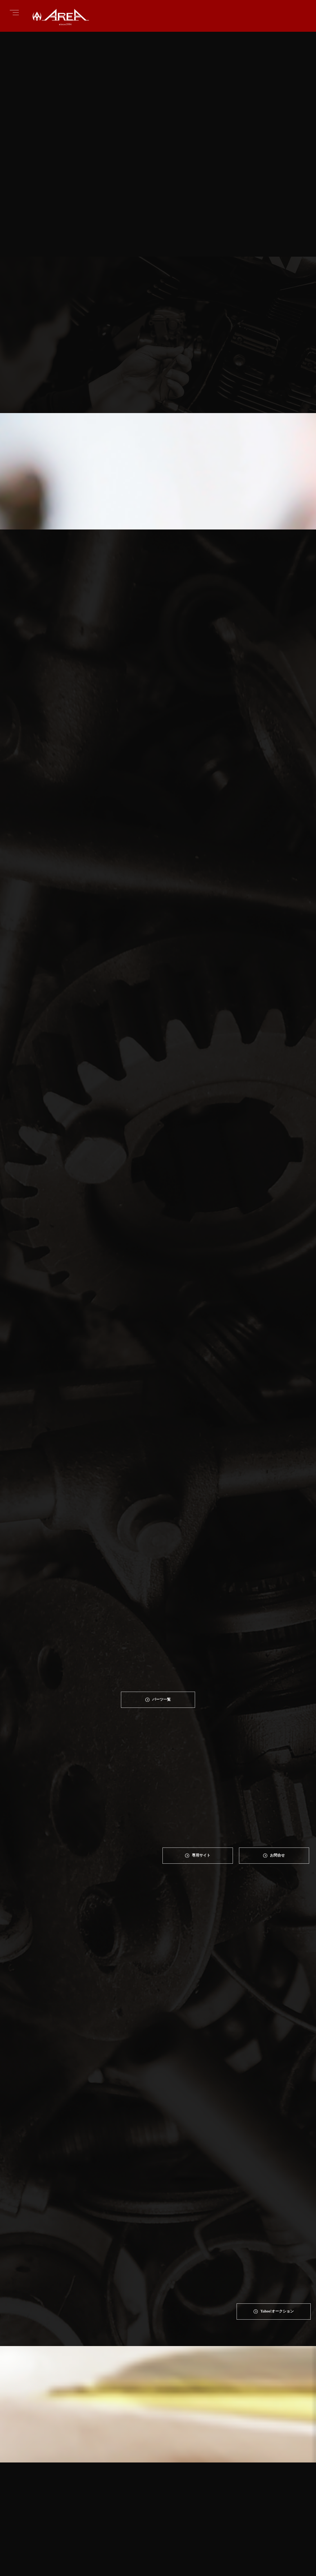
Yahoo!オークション (277, 2053)
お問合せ (278, 1777)
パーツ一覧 (161, 1620)
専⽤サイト (201, 1777)
